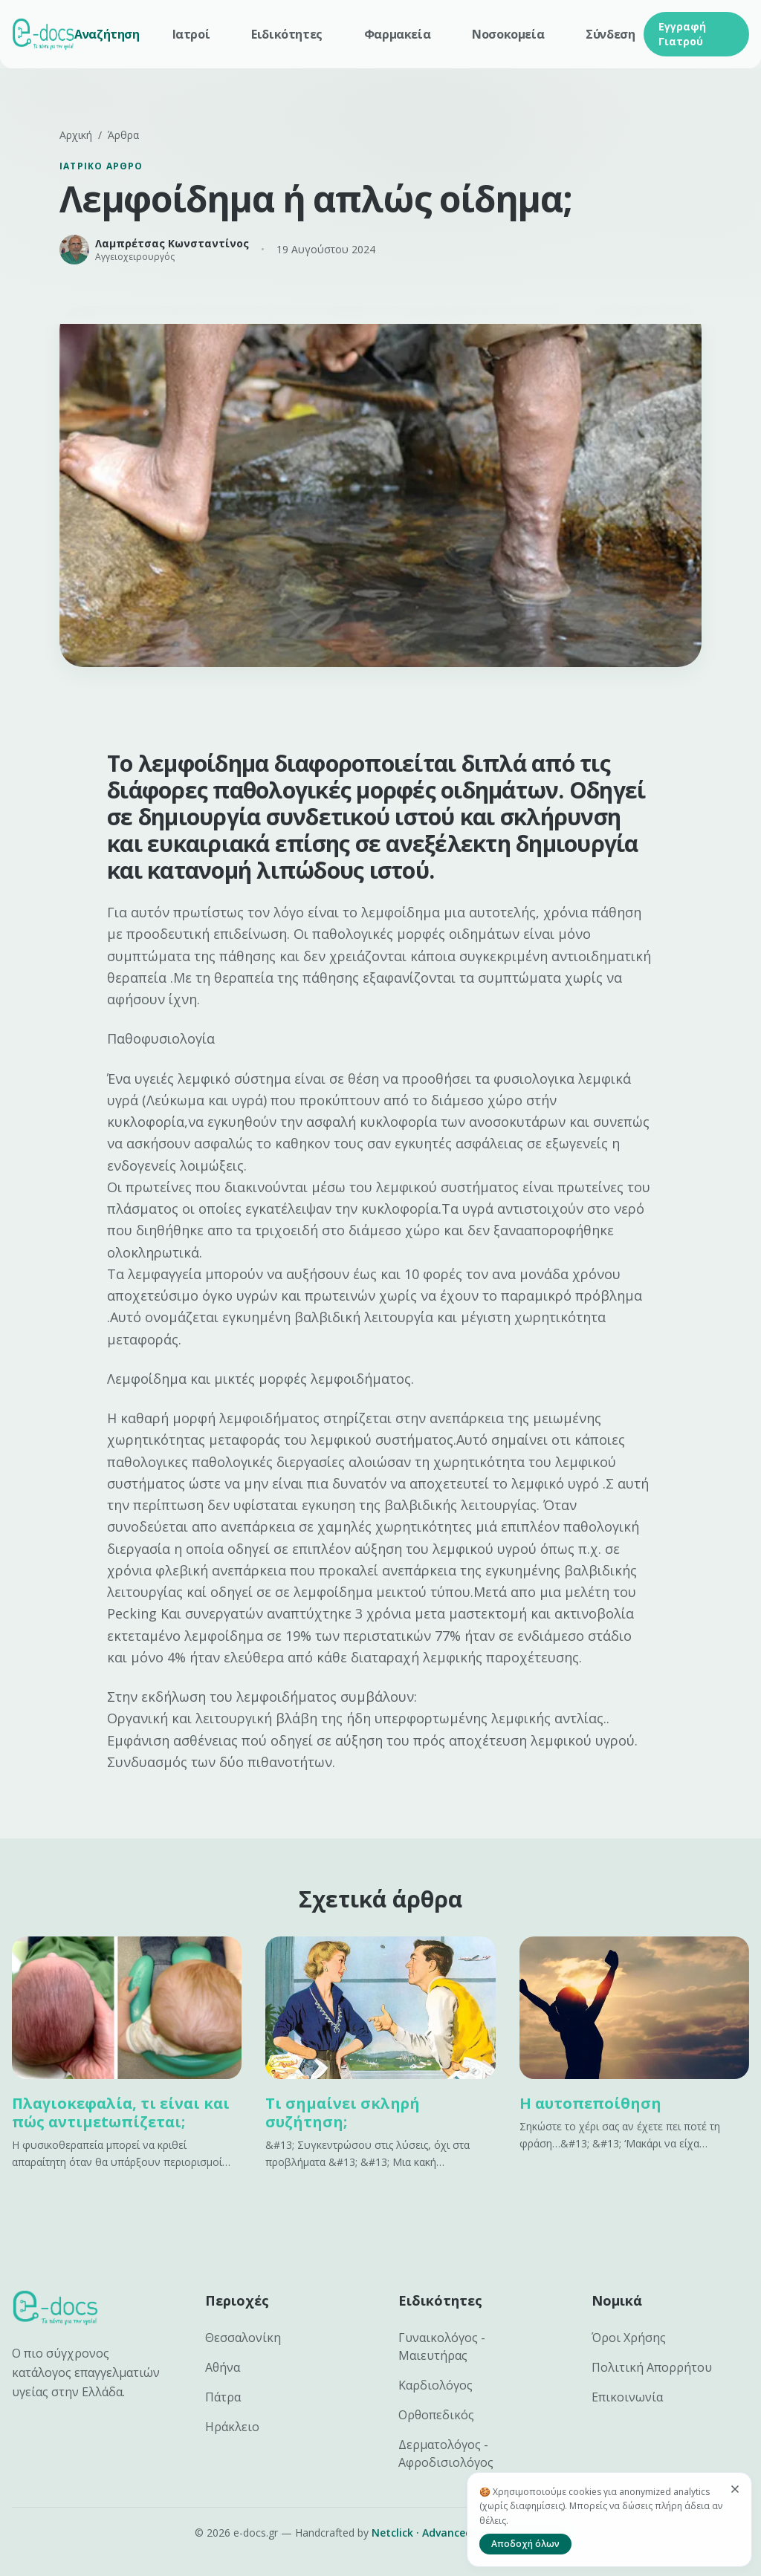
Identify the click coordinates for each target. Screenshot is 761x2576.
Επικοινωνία (627, 2397)
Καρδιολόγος (435, 2385)
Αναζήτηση (106, 34)
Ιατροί (191, 34)
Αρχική (75, 135)
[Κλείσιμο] (735, 2489)
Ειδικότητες (287, 34)
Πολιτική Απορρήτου (652, 2367)
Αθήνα (222, 2367)
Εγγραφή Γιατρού (682, 33)
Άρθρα (123, 135)
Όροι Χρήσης (629, 2337)
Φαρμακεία (397, 34)
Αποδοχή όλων (525, 2543)
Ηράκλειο (232, 2427)
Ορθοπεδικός (436, 2415)
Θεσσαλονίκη (243, 2337)
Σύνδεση (610, 34)
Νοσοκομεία (508, 34)
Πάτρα (223, 2397)
